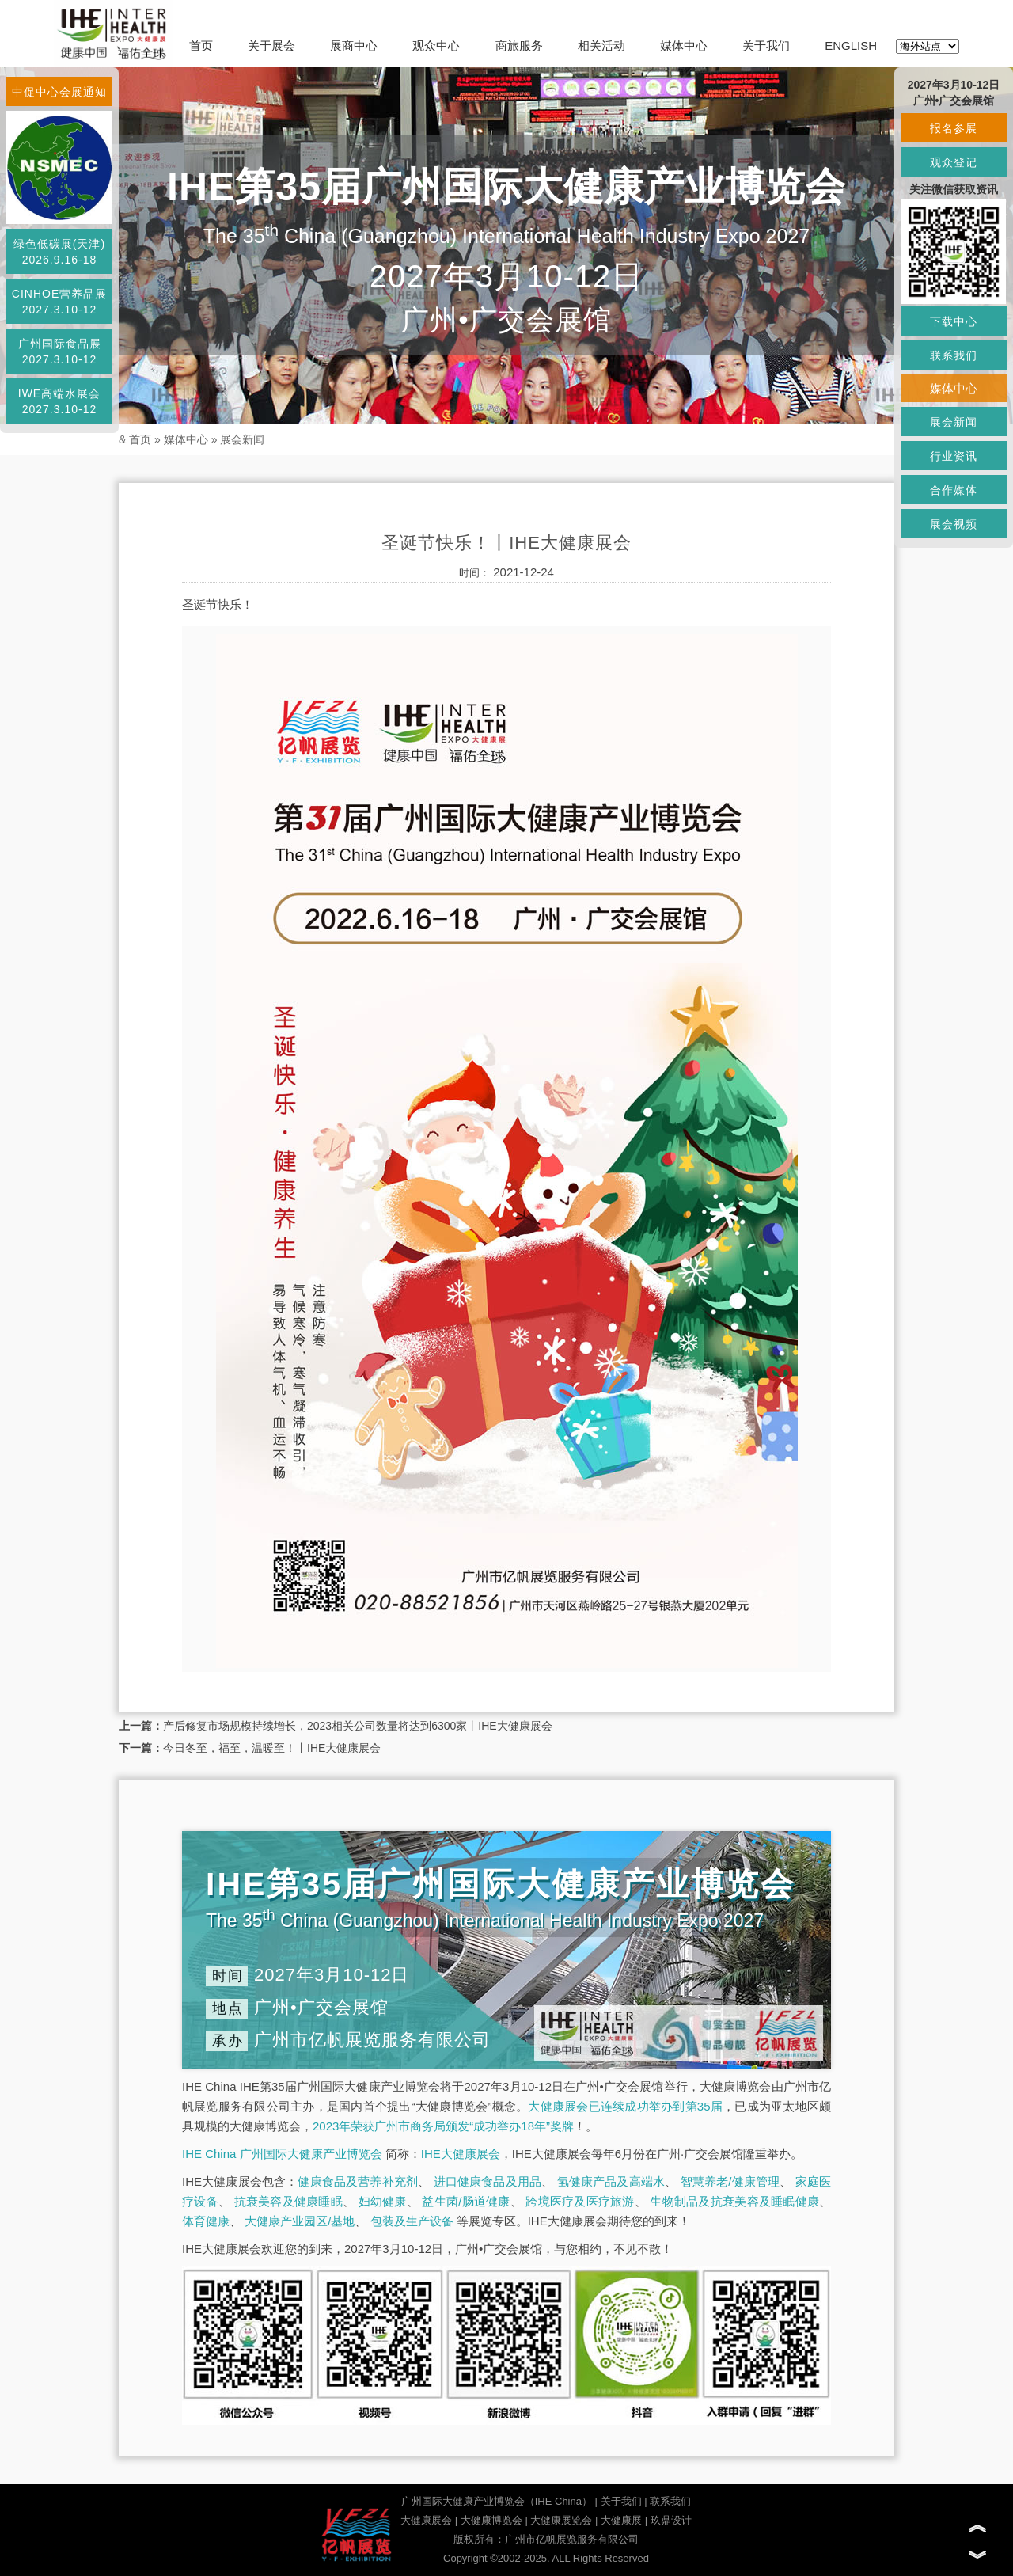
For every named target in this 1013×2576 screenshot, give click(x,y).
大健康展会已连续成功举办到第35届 (625, 2106)
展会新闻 (242, 439)
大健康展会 (426, 2520)
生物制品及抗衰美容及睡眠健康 (734, 2201)
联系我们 (670, 2501)
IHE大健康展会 (460, 2153)
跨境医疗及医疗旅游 (579, 2201)
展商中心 (354, 45)
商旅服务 (519, 45)
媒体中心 (684, 45)
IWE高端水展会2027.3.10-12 (59, 401)
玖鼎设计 (671, 2520)
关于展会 (271, 45)
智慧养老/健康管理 (730, 2181)
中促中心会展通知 (59, 91)
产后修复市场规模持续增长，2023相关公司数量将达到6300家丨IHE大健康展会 (357, 1725)
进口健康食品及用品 (487, 2181)
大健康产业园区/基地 (300, 2221)
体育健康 (206, 2221)
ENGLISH (851, 45)
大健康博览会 (491, 2520)
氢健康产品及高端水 (611, 2181)
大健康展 (621, 2520)
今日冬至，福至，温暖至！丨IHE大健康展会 (272, 1748)
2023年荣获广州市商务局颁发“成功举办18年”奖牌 (443, 2126)
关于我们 (766, 45)
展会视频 (953, 524)
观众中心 (436, 45)
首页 (201, 45)
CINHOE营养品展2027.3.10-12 (59, 301)
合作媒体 (953, 490)
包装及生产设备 (411, 2221)
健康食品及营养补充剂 (358, 2181)
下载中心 (953, 321)
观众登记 (953, 162)
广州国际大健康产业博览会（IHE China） (496, 2501)
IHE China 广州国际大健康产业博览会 (282, 2153)
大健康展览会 (561, 2520)
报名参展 (953, 128)
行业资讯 (953, 456)
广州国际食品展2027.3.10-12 (59, 351)
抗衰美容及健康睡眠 (288, 2201)
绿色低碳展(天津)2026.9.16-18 (59, 251)
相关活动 (601, 45)
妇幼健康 (383, 2201)
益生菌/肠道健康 (466, 2201)
